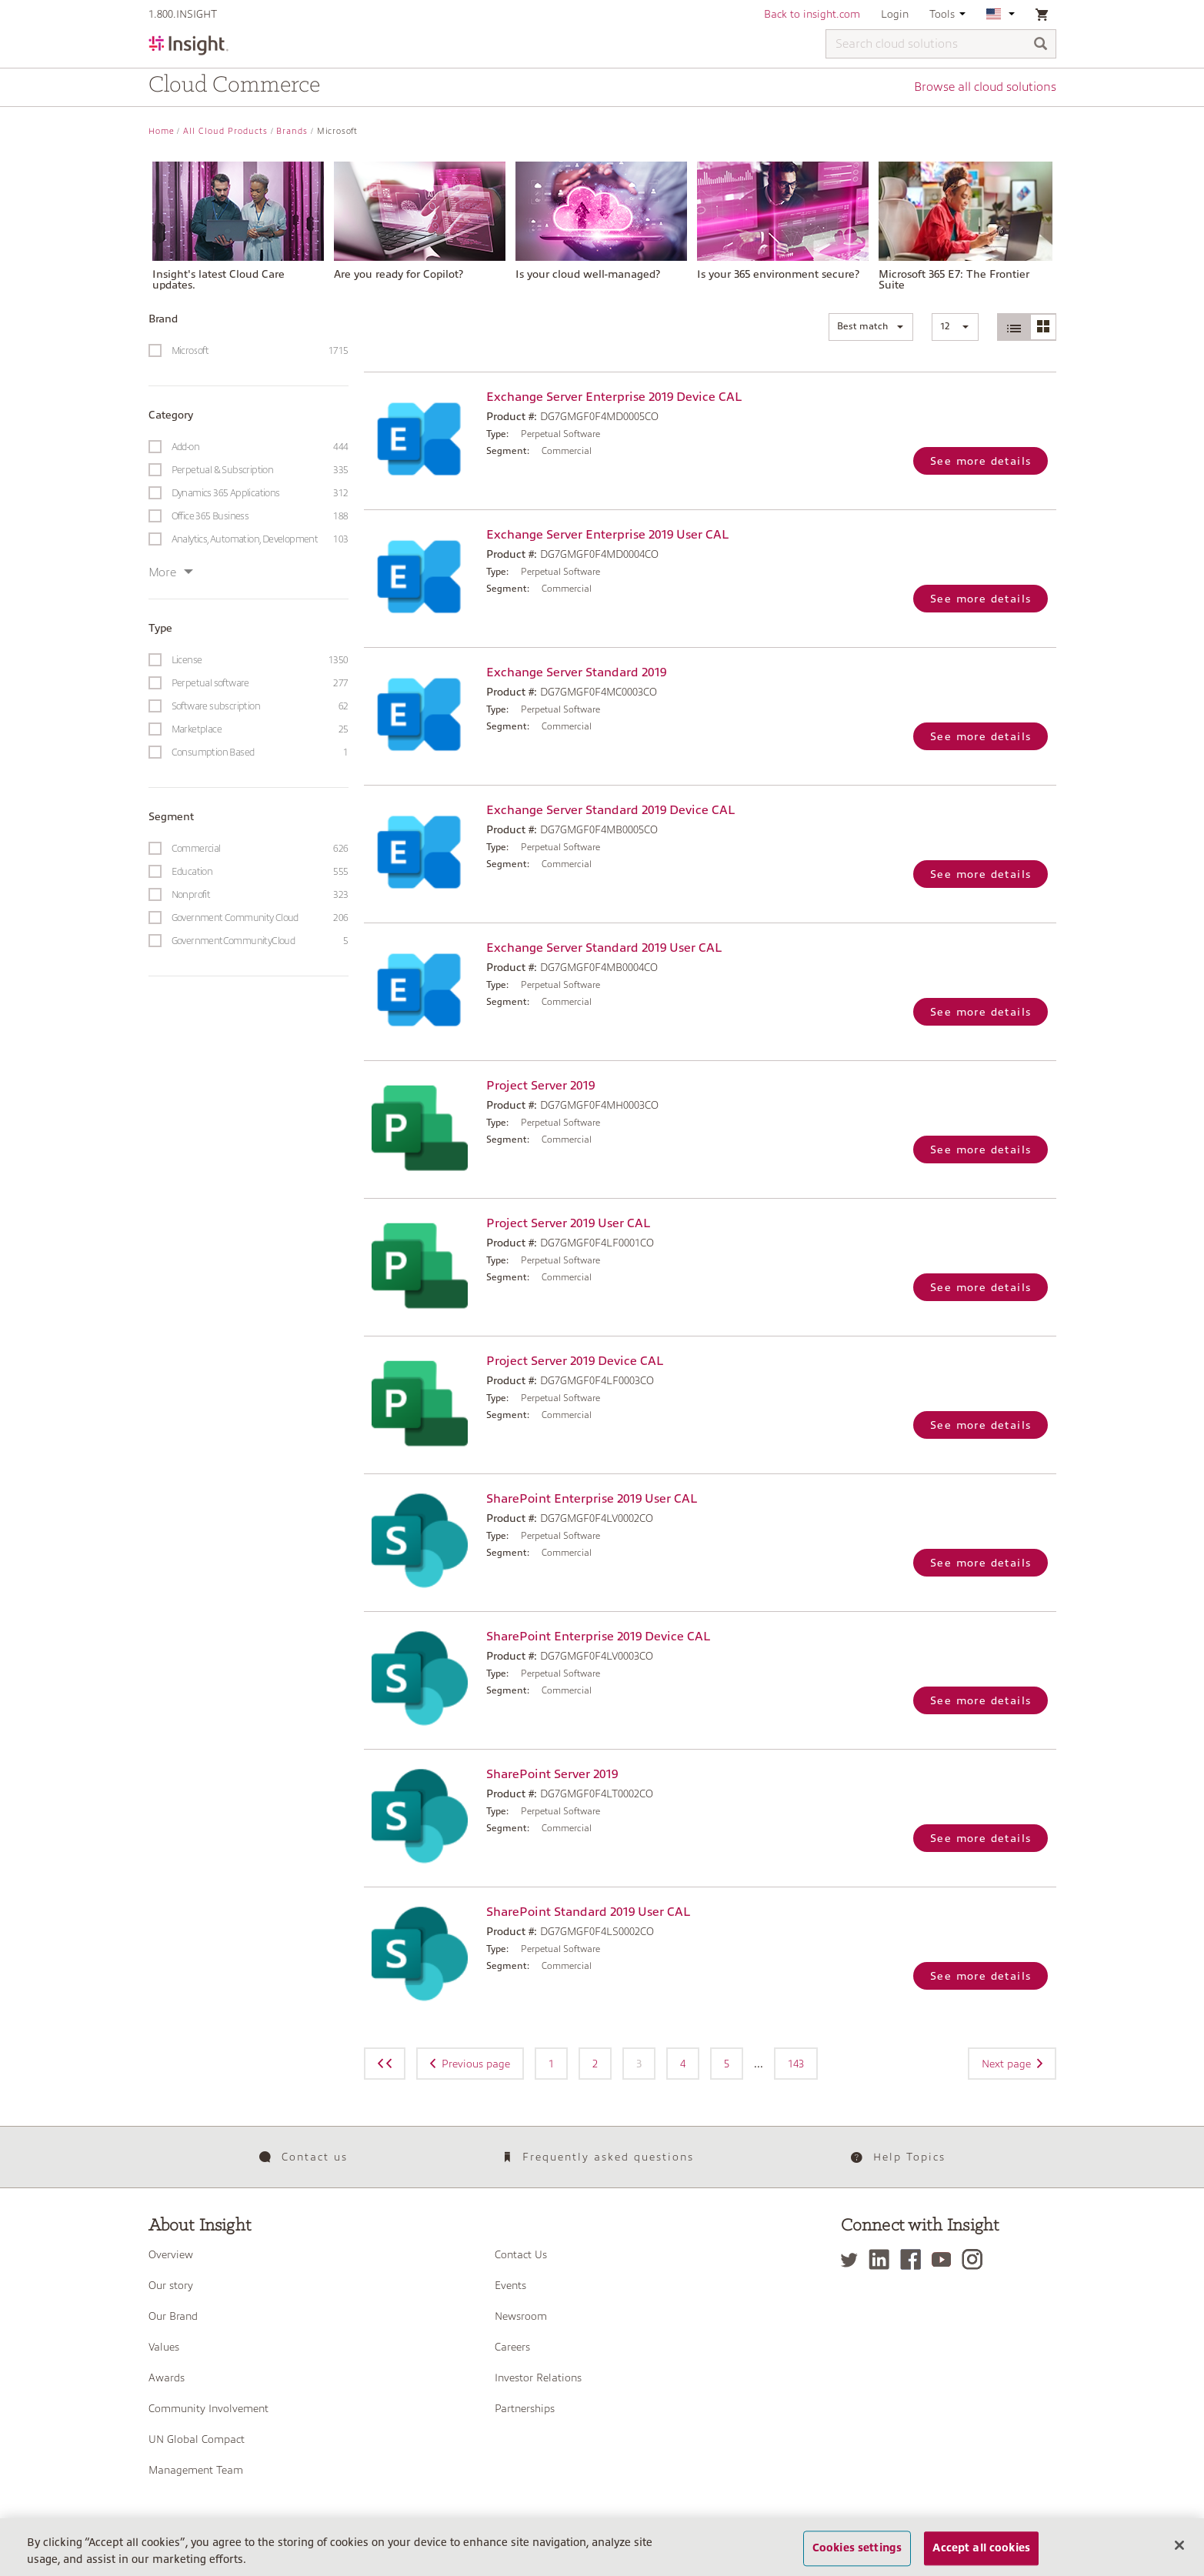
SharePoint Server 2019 (552, 1774)
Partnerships (525, 2408)
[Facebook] (914, 2259)
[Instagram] (976, 2259)
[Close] (1179, 2554)
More (170, 572)
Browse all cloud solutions (985, 87)
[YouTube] (945, 2259)
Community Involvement (208, 2408)
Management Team (195, 2470)
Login (895, 14)
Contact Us (521, 2254)
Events (510, 2285)
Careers (512, 2347)
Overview (170, 2254)
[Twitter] (853, 2259)
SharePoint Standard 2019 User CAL (588, 1912)
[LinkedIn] (883, 2259)
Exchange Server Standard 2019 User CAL (604, 948)
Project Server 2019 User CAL (568, 1223)
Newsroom (521, 2316)
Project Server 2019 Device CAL (574, 1361)
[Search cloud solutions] (940, 43)
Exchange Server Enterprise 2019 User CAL (607, 535)
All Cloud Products (225, 131)
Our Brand (173, 2316)
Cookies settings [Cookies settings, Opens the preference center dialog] (857, 2557)
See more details (980, 461)
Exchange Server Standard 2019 (576, 672)
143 (796, 2063)
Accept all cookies (981, 2557)
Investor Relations (538, 2377)
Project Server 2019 (540, 1085)
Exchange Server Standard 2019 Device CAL (610, 810)
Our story (170, 2285)
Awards (166, 2377)
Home (161, 131)
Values (163, 2347)
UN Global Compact (196, 2439)
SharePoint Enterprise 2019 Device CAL (598, 1636)
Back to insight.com (812, 14)
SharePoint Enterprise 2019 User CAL (591, 1499)
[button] (871, 327)
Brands (292, 131)
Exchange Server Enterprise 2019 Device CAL (614, 397)
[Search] (1041, 45)
